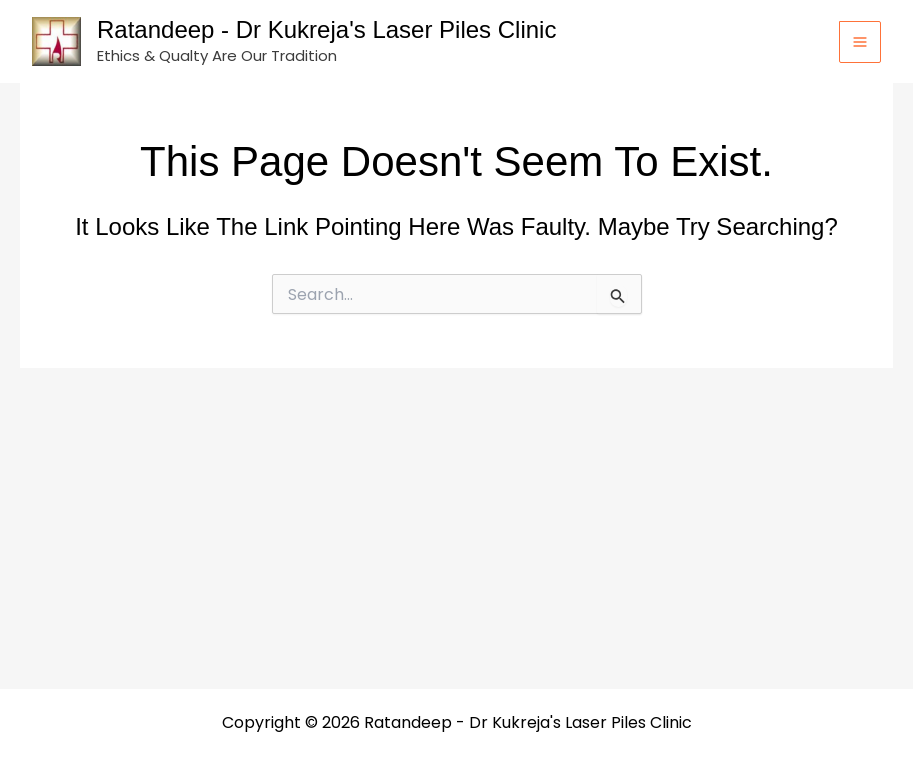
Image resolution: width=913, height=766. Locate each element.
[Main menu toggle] (860, 42)
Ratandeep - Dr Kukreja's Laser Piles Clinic (326, 29)
